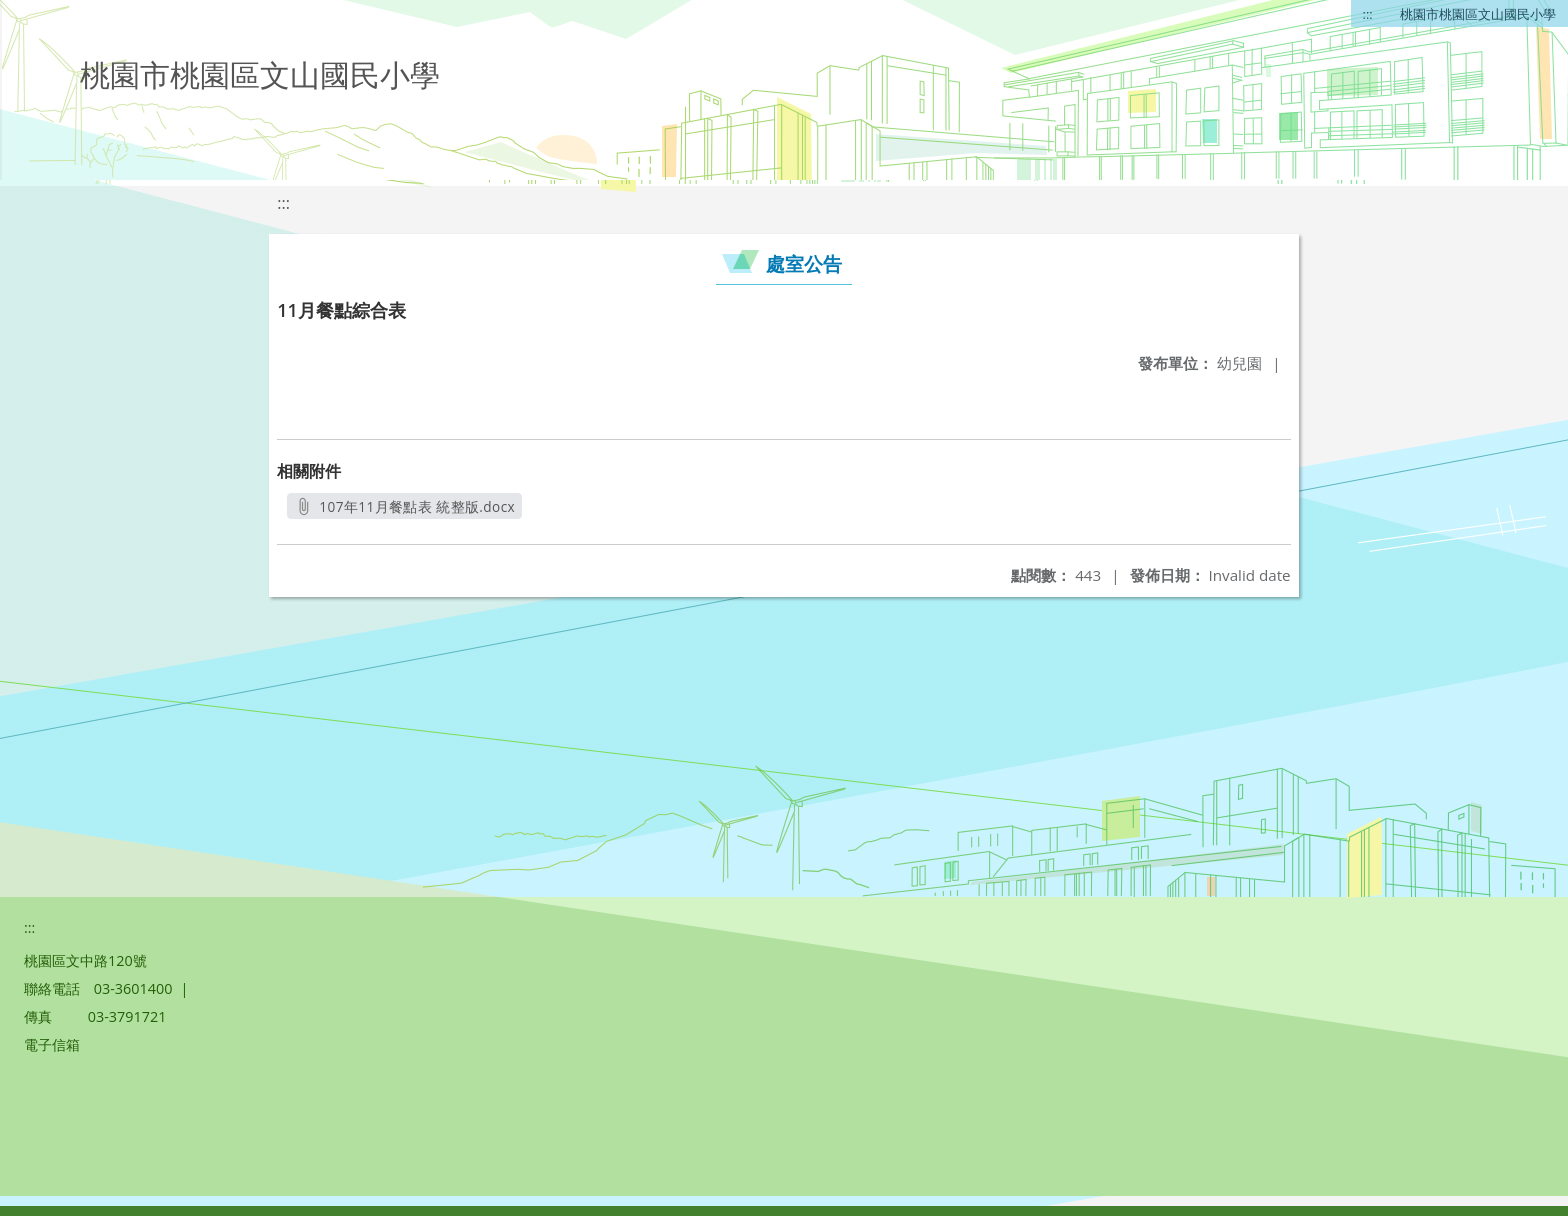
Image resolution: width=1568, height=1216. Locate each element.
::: (1368, 14)
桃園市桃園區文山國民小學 (1478, 14)
